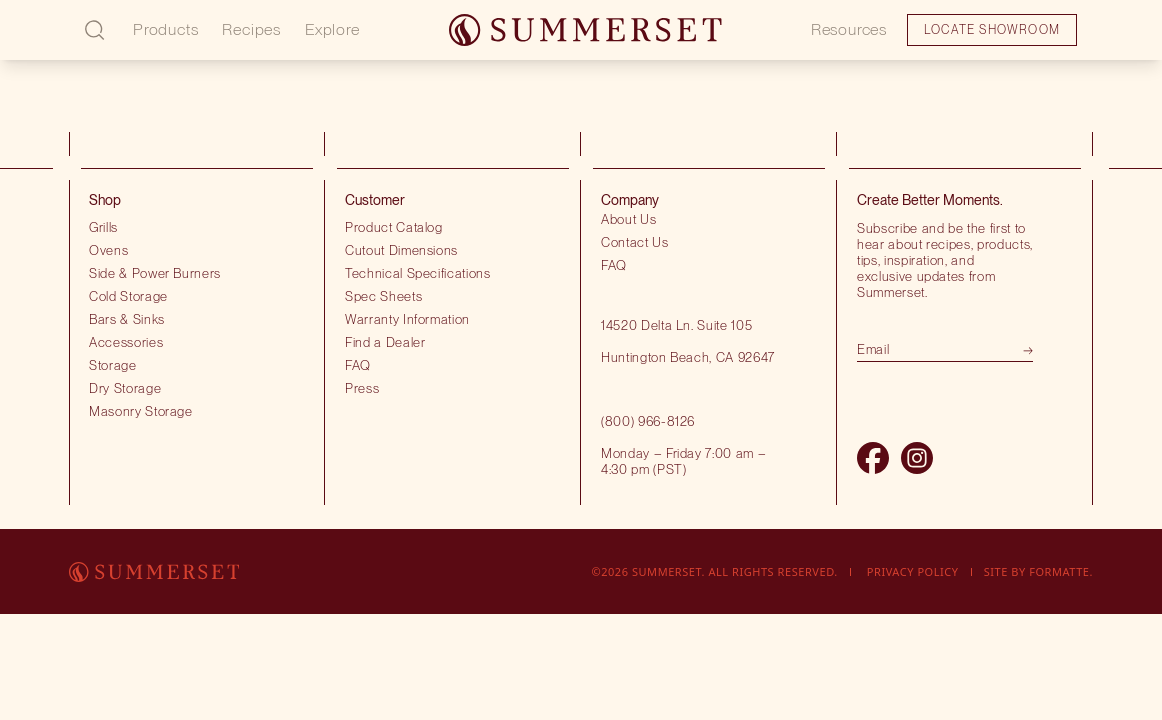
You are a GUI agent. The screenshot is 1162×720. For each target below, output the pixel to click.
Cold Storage (128, 296)
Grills (103, 227)
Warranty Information (407, 319)
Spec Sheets (383, 296)
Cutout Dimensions (401, 250)
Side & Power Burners (155, 273)
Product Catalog (394, 227)
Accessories (126, 342)
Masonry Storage (141, 411)
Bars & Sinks (127, 319)
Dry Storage (125, 388)
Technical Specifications (418, 273)
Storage (113, 365)
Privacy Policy (913, 571)
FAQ (358, 365)
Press (362, 388)
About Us (628, 219)
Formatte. (1061, 571)
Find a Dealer (385, 342)
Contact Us (635, 242)
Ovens (108, 250)
